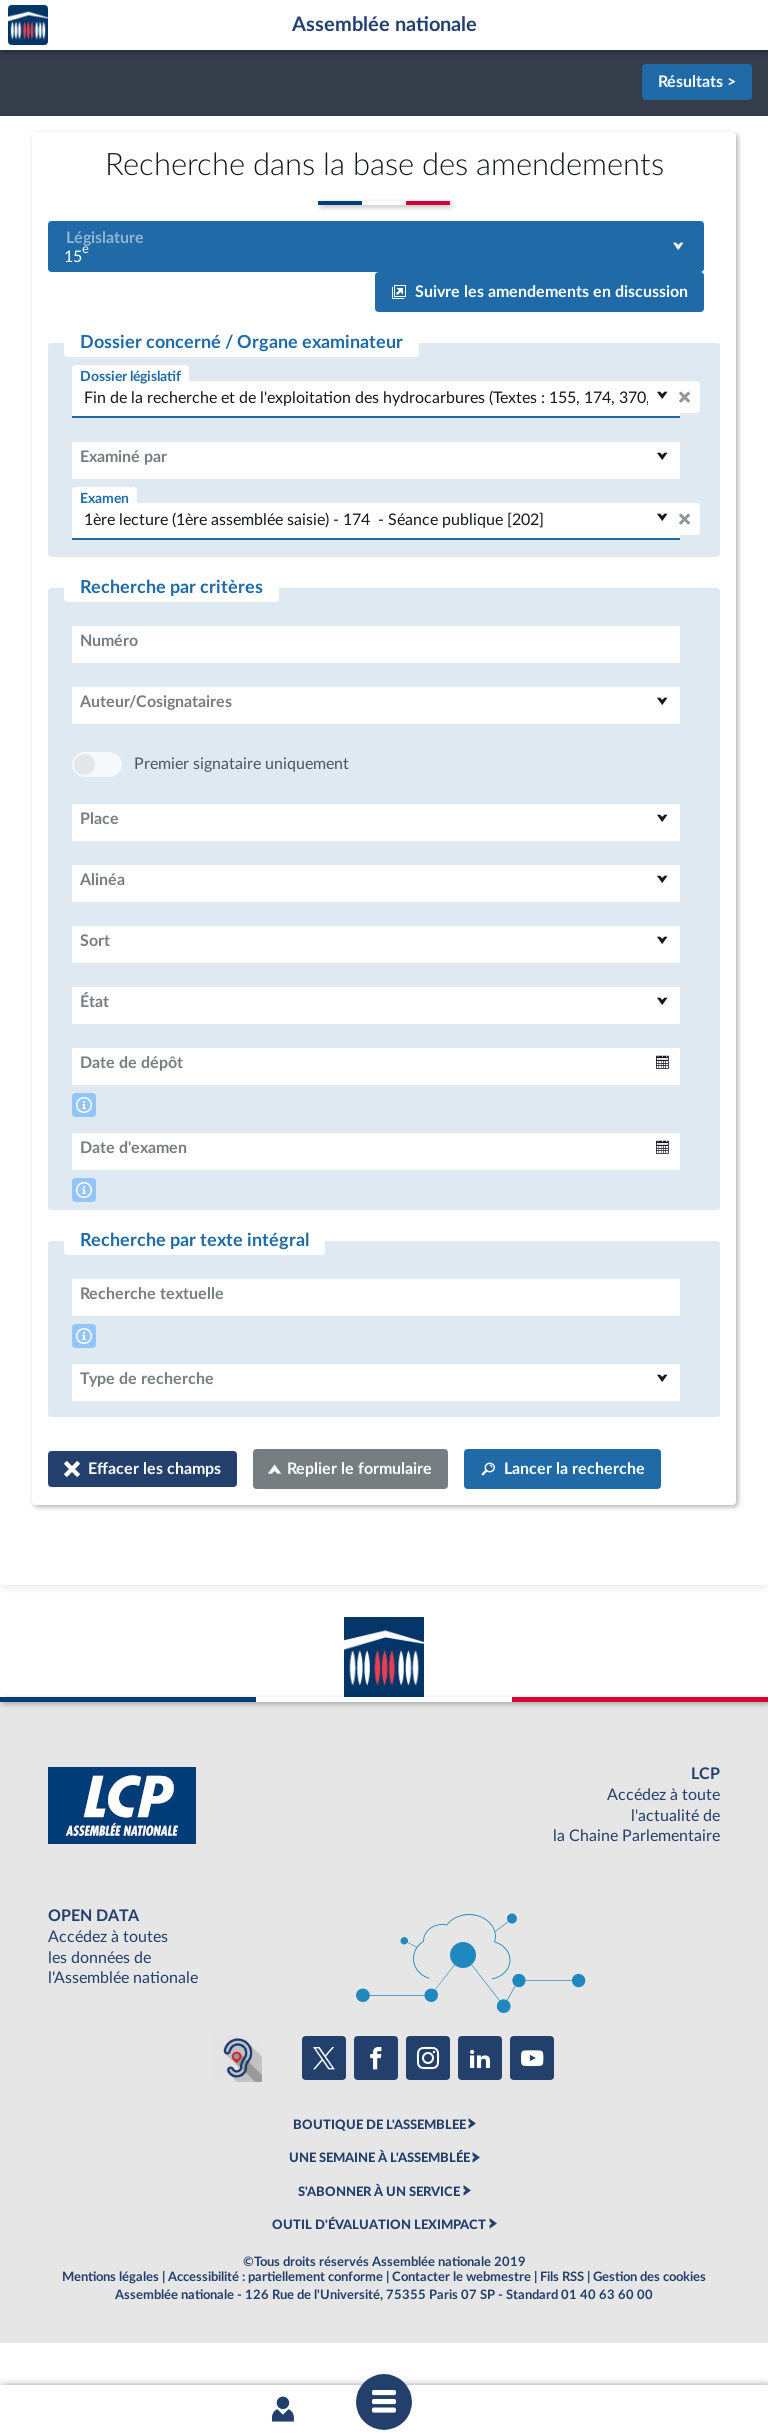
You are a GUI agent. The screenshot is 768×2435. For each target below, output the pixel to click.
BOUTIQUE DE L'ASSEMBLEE (379, 2185)
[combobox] (376, 246)
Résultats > (697, 82)
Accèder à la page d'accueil (28, 25)
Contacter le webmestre (461, 2337)
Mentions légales (110, 2337)
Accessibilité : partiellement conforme (275, 2337)
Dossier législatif (130, 376)
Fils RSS (562, 2337)
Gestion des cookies (649, 2337)
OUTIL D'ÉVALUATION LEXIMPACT (379, 2285)
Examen (104, 498)
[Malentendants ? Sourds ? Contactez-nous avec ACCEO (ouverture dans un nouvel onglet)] (238, 2118)
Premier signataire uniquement (241, 824)
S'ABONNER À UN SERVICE (379, 2252)
